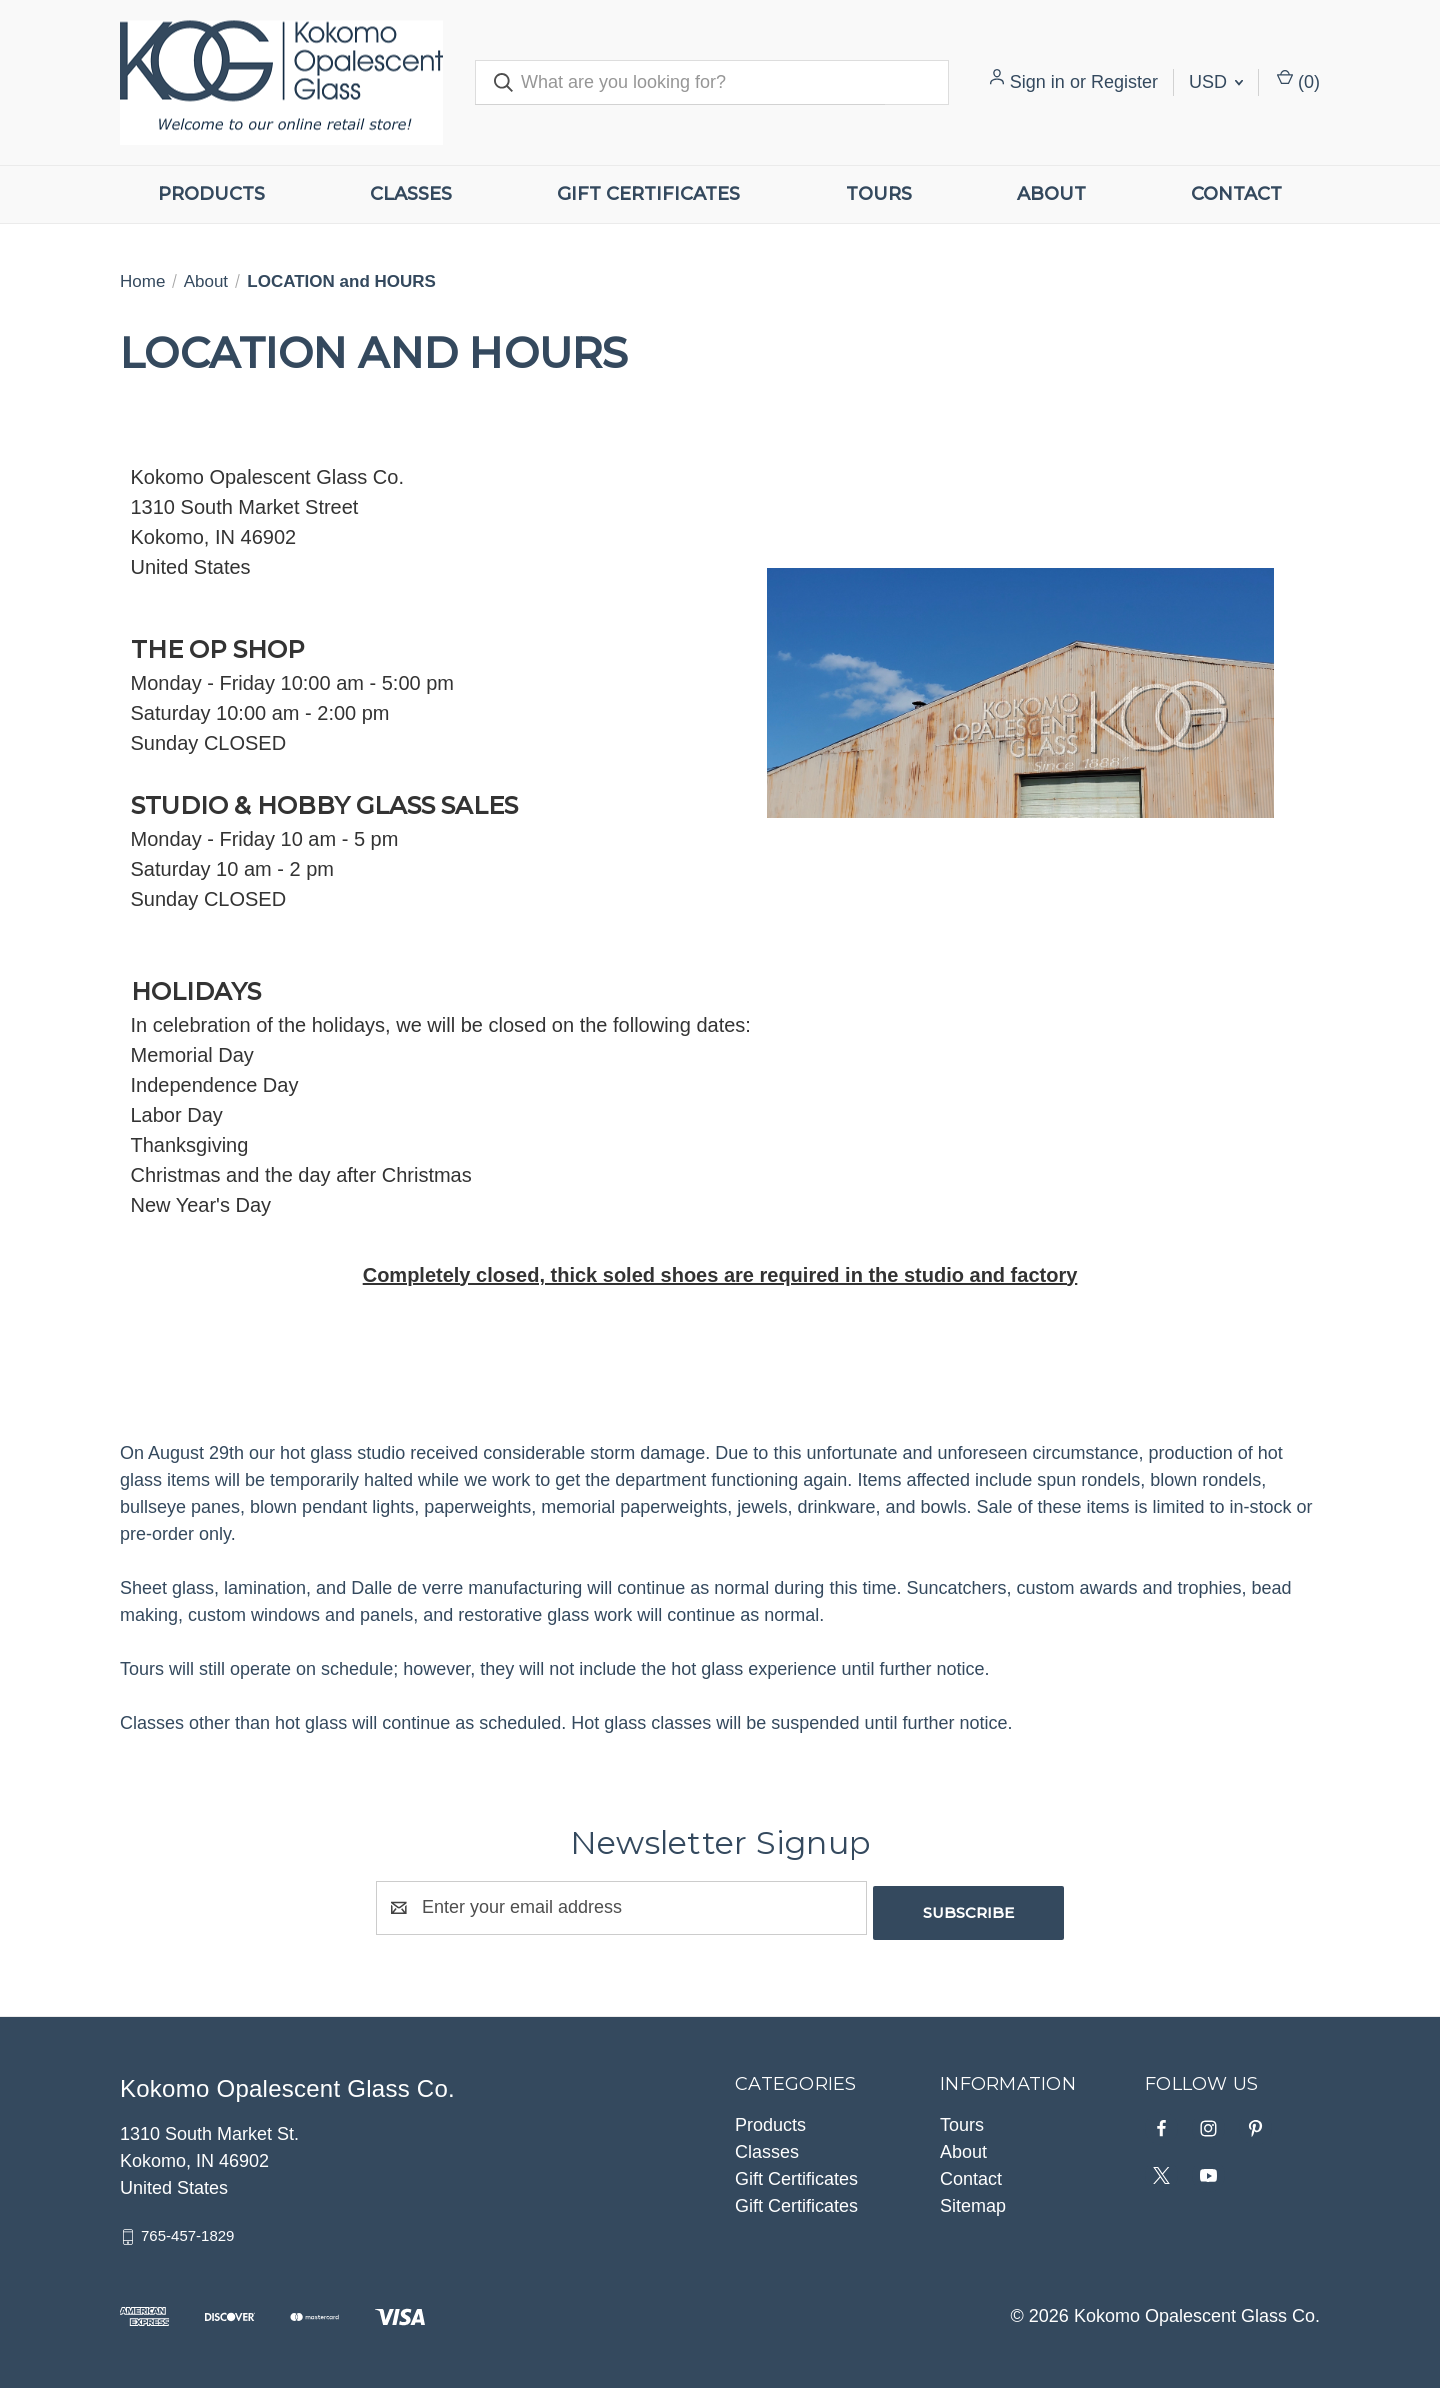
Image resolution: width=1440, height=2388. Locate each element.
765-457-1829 (187, 2230)
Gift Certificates (648, 194)
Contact (1236, 194)
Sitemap (973, 2201)
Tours (879, 194)
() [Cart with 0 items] (1298, 80)
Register (1124, 82)
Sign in (1037, 82)
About (1051, 194)
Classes (411, 194)
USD (1216, 82)
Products (211, 194)
